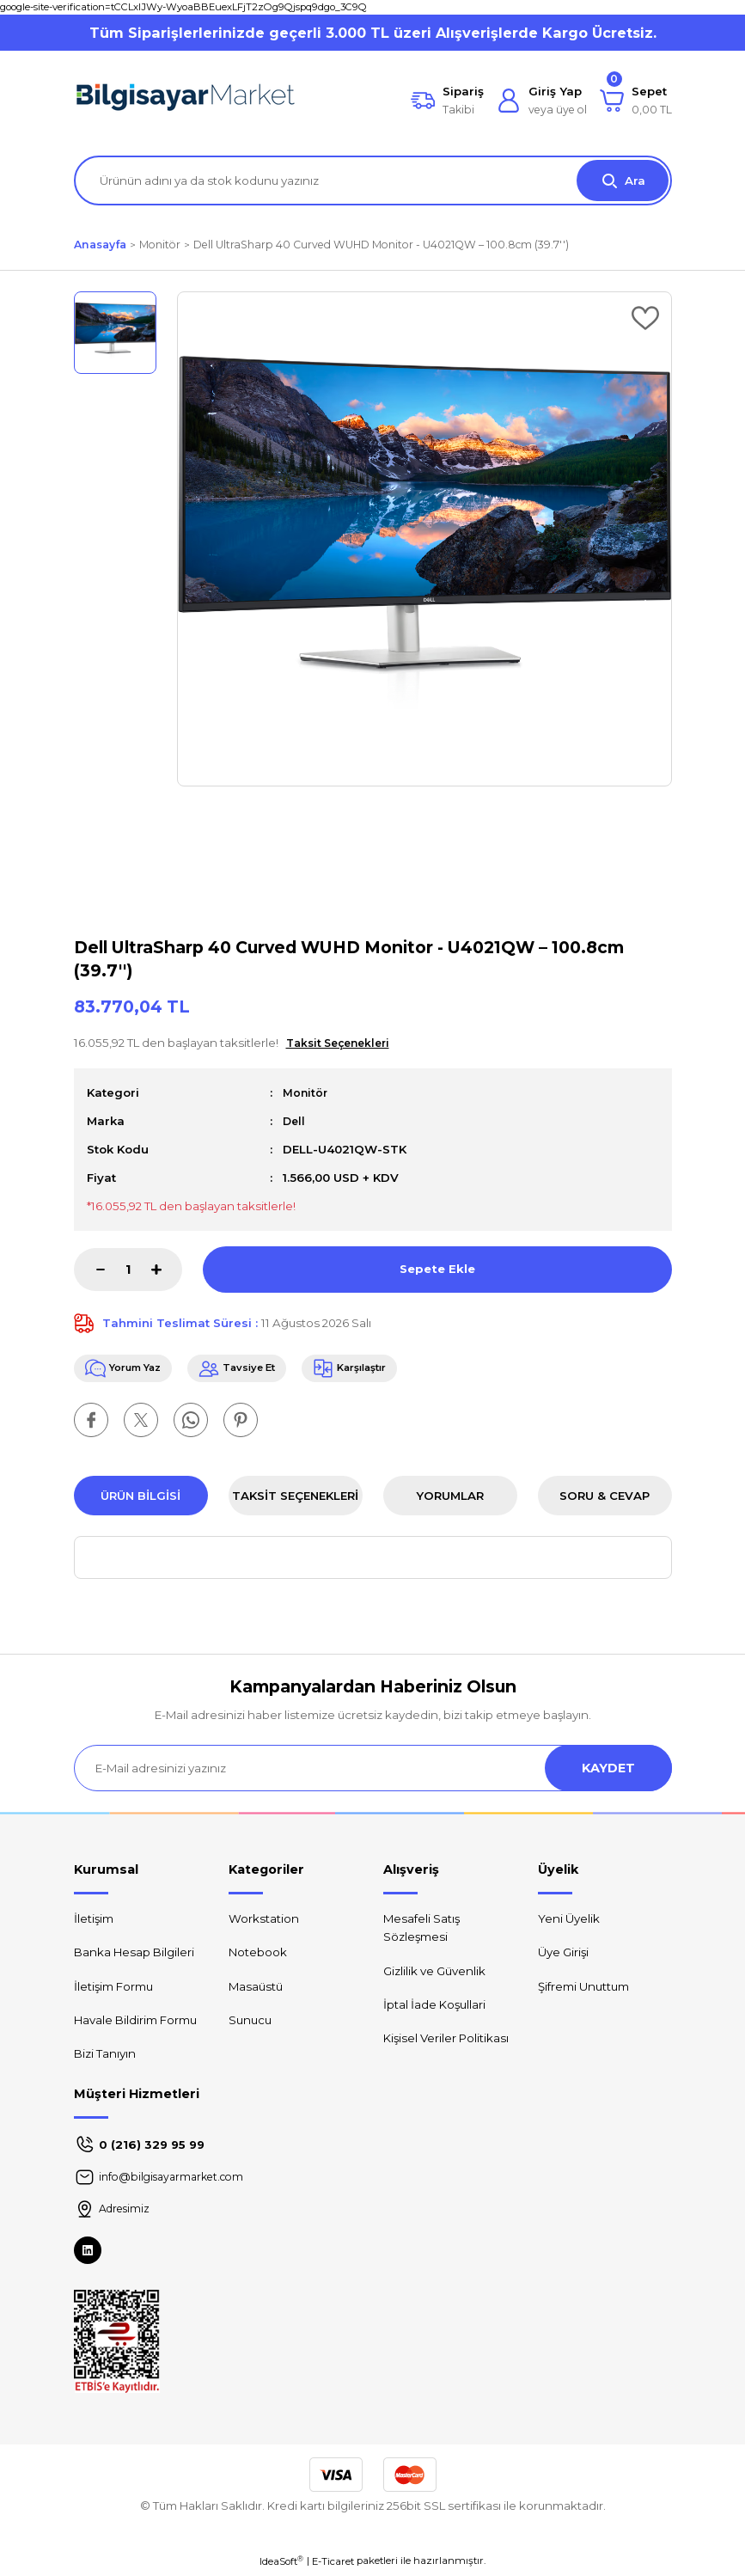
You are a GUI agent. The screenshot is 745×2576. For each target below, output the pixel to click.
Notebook (258, 1955)
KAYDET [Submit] (608, 1770)
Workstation (264, 1922)
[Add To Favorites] (645, 318)
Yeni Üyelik (569, 1922)
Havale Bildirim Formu (135, 2022)
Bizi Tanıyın (105, 2057)
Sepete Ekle (437, 1268)
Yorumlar (450, 1498)
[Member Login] (542, 100)
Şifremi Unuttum (583, 1989)
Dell (295, 1121)
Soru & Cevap (604, 1498)
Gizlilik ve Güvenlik (434, 1973)
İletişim (93, 1922)
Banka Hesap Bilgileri (134, 1955)
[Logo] (185, 100)
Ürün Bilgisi (140, 1498)
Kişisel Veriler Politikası (446, 2041)
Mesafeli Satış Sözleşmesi (421, 1931)
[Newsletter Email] (373, 1771)
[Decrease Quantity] (89, 1269)
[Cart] (636, 100)
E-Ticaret (333, 2564)
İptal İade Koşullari (434, 2007)
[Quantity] (128, 1269)
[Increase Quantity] (166, 1269)
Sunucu (250, 2022)
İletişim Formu (113, 1989)
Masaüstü (256, 1989)
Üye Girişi (563, 1955)
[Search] (373, 180)
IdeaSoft (281, 2563)
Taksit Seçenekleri (295, 1498)
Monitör (306, 1092)
